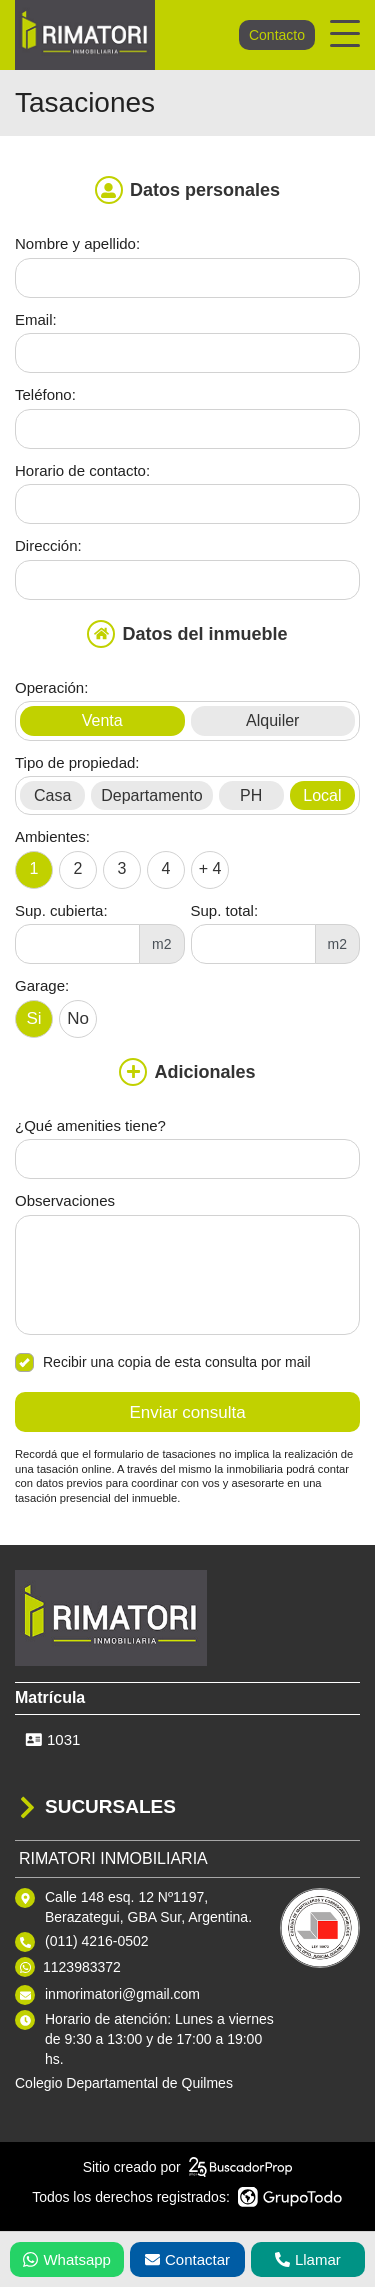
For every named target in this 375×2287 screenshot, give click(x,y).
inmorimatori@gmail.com (122, 1994)
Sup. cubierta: (61, 910)
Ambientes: (52, 836)
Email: (36, 319)
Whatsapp (67, 2259)
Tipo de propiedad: (77, 762)
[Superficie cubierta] (77, 944)
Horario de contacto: (82, 470)
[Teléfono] (187, 429)
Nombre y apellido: (77, 243)
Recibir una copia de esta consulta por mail (163, 1362)
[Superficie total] (253, 944)
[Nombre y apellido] (187, 278)
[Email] (187, 353)
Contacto (277, 35)
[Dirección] (187, 580)
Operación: (51, 687)
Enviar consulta (187, 1412)
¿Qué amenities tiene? (90, 1125)
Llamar (308, 2259)
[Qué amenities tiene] (187, 1159)
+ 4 (210, 868)
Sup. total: (225, 910)
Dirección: (48, 545)
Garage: (42, 985)
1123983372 (82, 1967)
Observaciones (65, 1200)
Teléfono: (45, 394)
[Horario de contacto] (187, 504)
